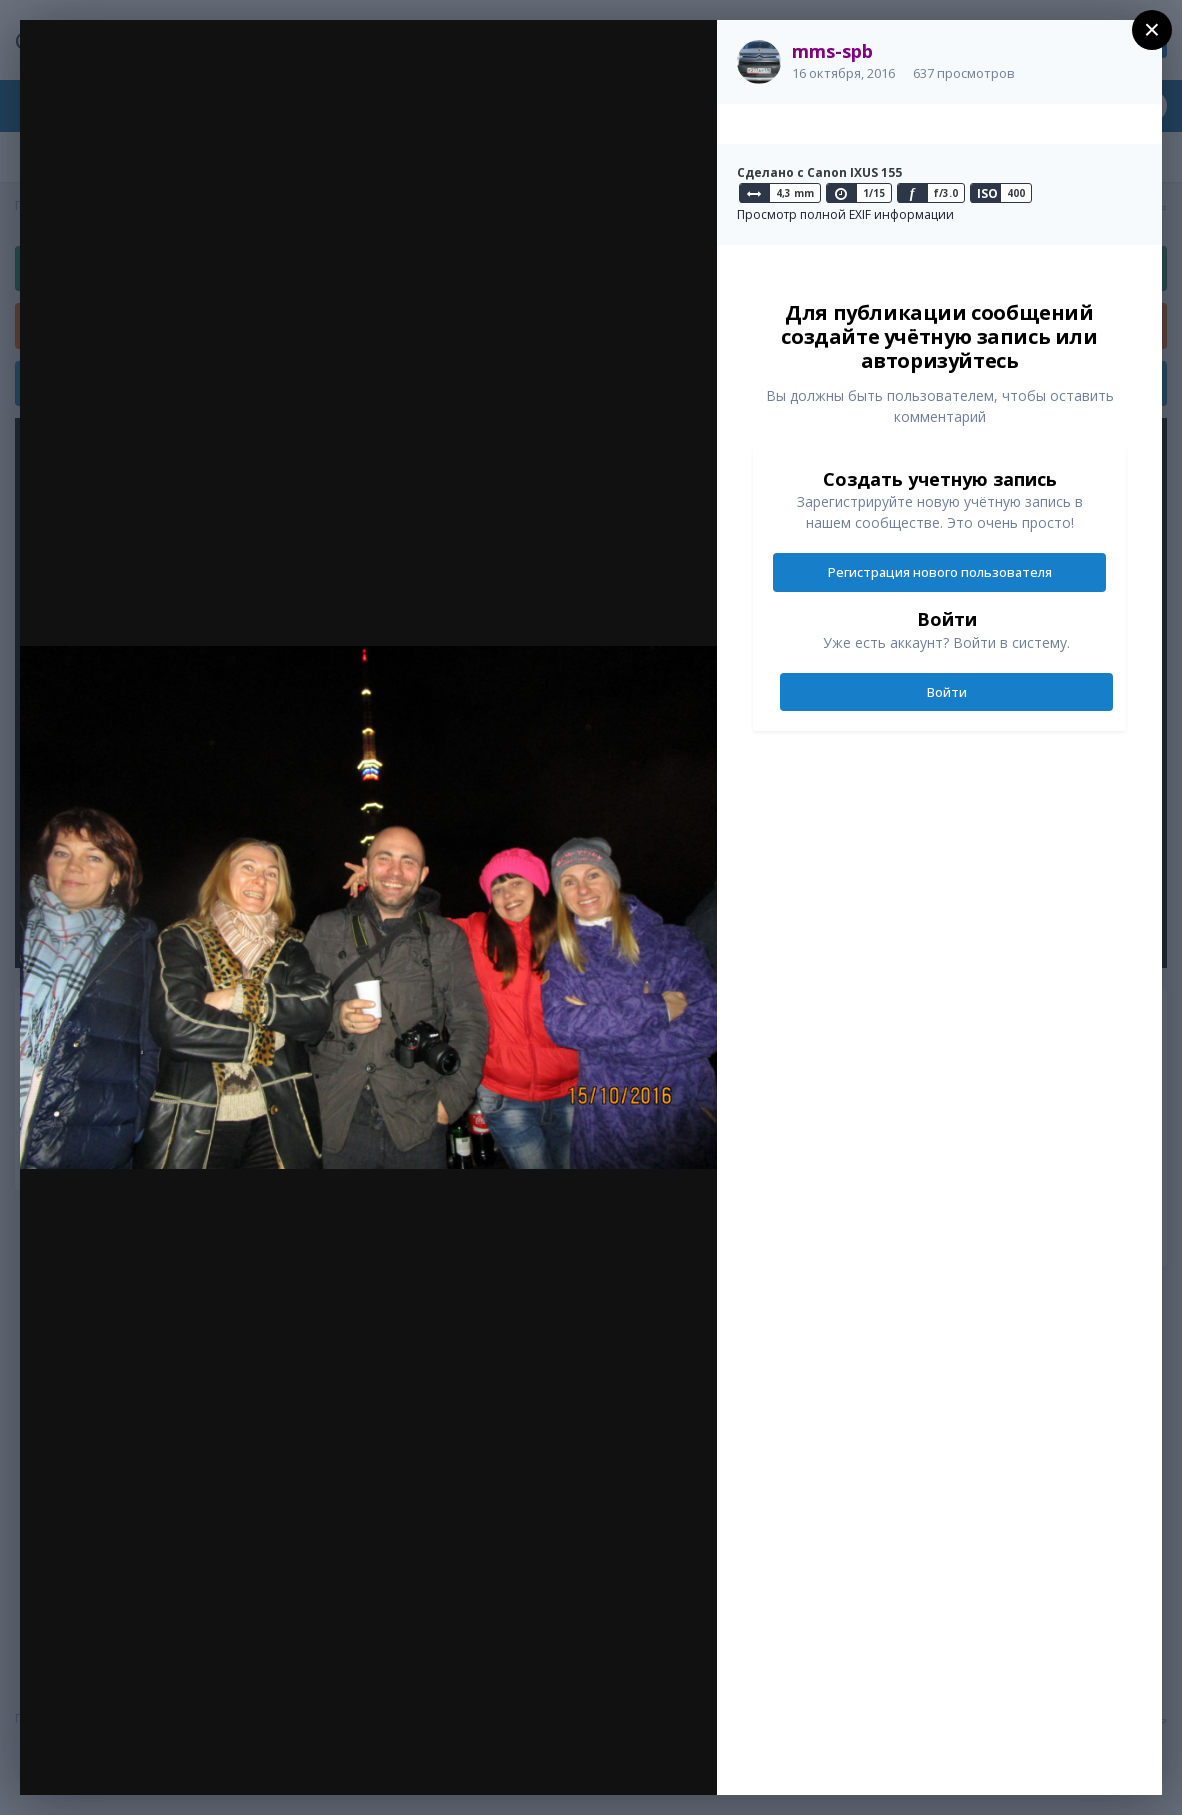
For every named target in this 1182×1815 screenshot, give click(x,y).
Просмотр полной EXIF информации (845, 214)
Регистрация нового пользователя (940, 572)
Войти (947, 692)
